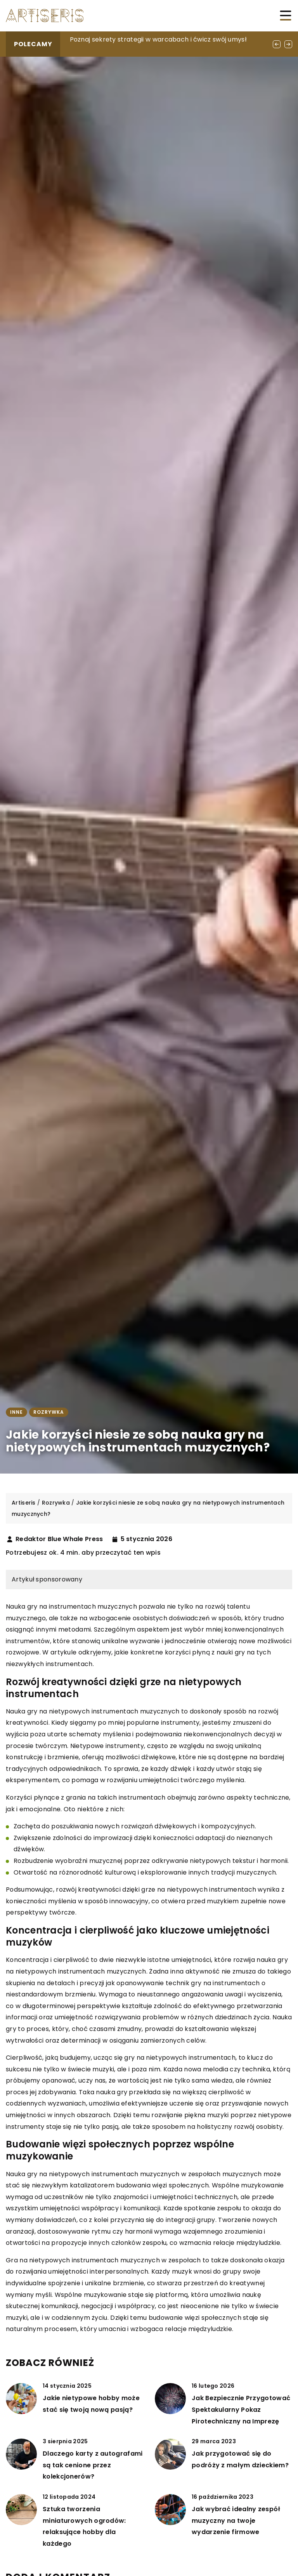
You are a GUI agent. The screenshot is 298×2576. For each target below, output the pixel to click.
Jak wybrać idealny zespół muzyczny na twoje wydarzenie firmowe (236, 2520)
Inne (16, 1412)
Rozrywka (48, 1412)
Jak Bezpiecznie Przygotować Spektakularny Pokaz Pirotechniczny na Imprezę (241, 2409)
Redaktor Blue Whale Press (59, 1539)
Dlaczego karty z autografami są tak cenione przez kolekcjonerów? (92, 2465)
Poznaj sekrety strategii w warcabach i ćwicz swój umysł (158, 39)
